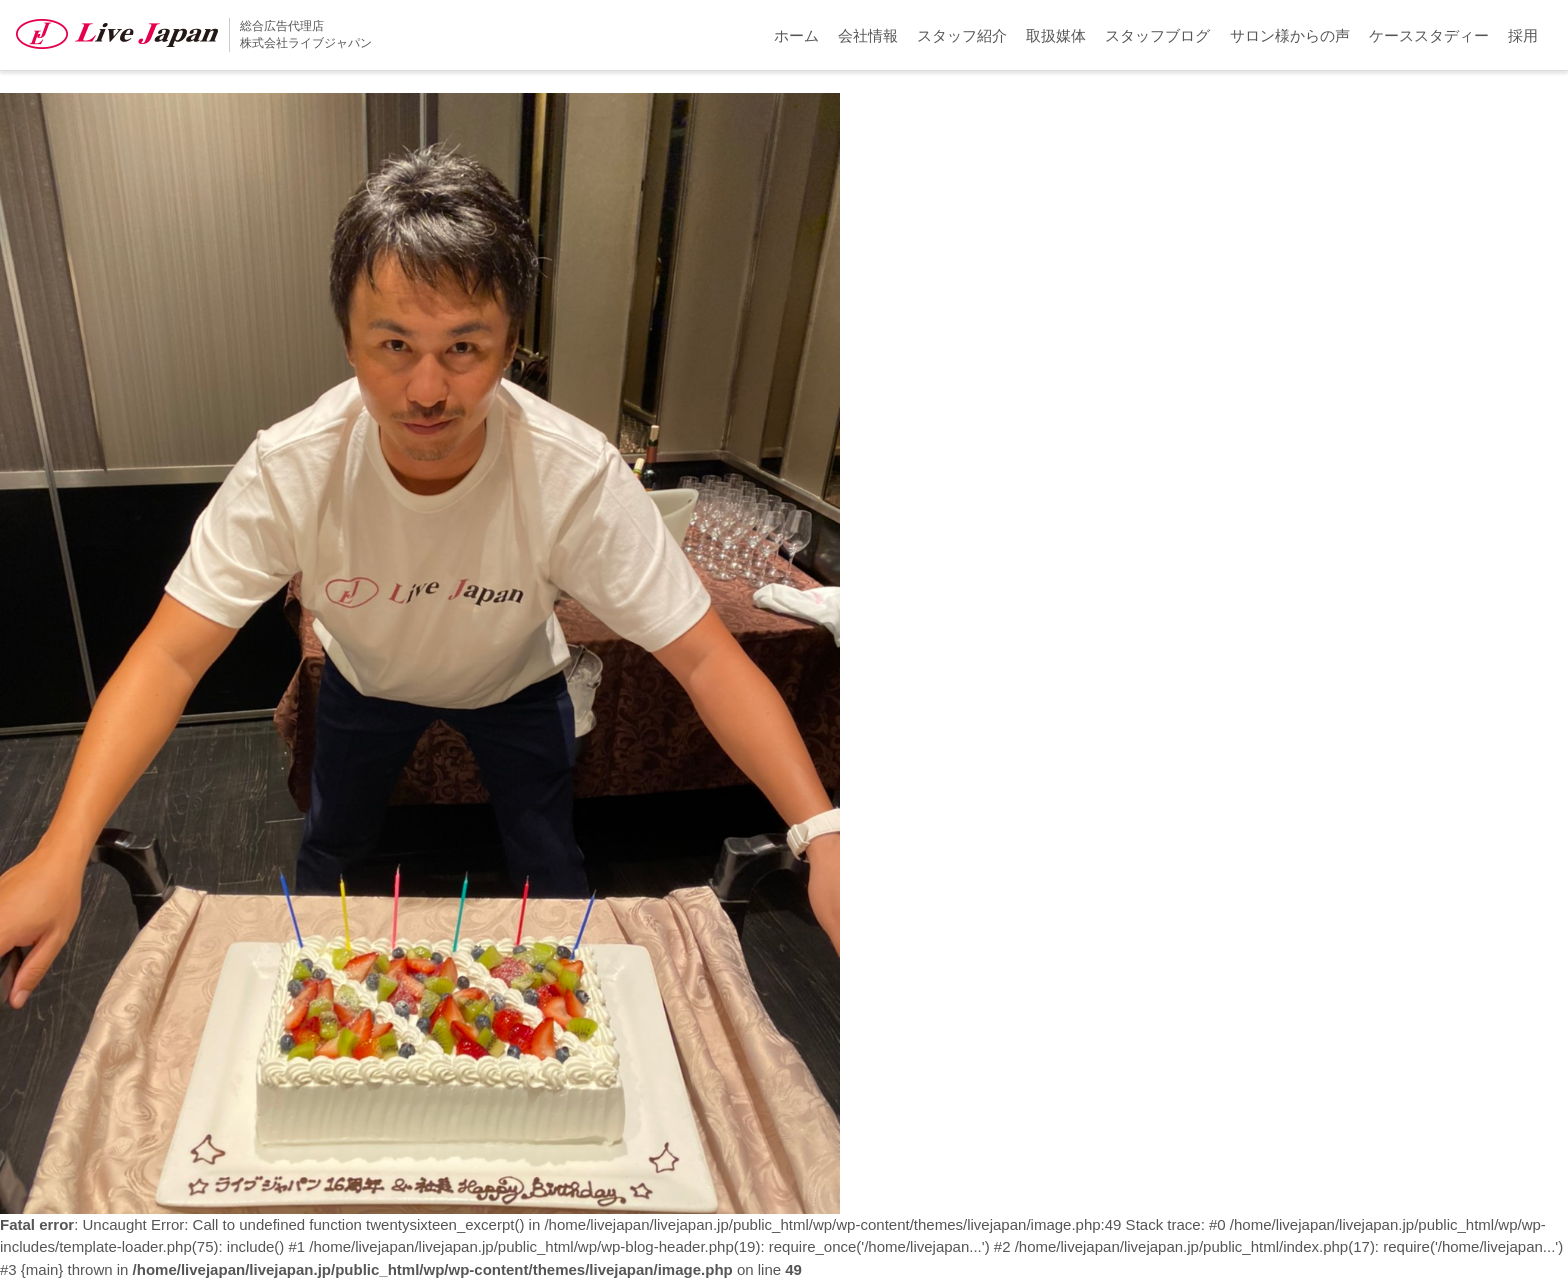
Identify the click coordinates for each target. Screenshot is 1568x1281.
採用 (1523, 35)
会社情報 (868, 35)
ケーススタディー (1429, 35)
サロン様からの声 (1290, 35)
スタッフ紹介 (962, 35)
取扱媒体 (1056, 35)
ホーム (796, 35)
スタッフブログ (1157, 35)
